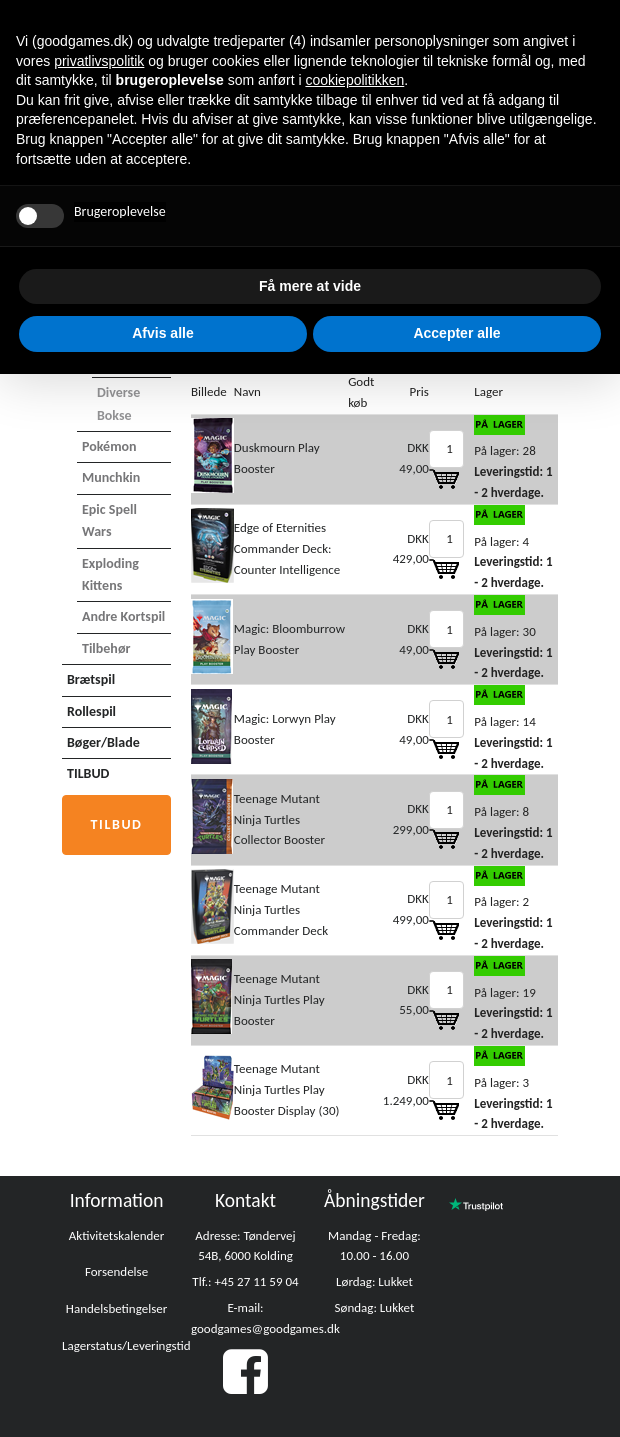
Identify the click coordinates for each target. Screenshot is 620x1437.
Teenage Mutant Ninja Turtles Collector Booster (279, 819)
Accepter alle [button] (456, 333)
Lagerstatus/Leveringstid (126, 1345)
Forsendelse (116, 1271)
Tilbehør (106, 648)
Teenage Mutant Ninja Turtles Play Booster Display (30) (287, 1089)
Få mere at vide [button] (310, 286)
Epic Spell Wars (109, 520)
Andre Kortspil (123, 616)
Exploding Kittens (110, 574)
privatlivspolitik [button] (99, 61)
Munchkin (111, 477)
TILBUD (88, 773)
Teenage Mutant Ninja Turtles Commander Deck (281, 909)
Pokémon (109, 446)
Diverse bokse (118, 403)
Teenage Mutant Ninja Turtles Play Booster (279, 999)
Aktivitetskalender (117, 1235)
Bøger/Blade (103, 742)
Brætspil (91, 679)
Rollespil (91, 711)
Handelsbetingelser (116, 1308)
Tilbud (117, 824)
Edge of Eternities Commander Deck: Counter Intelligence (287, 548)
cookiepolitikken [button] (354, 80)
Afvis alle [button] (162, 333)
